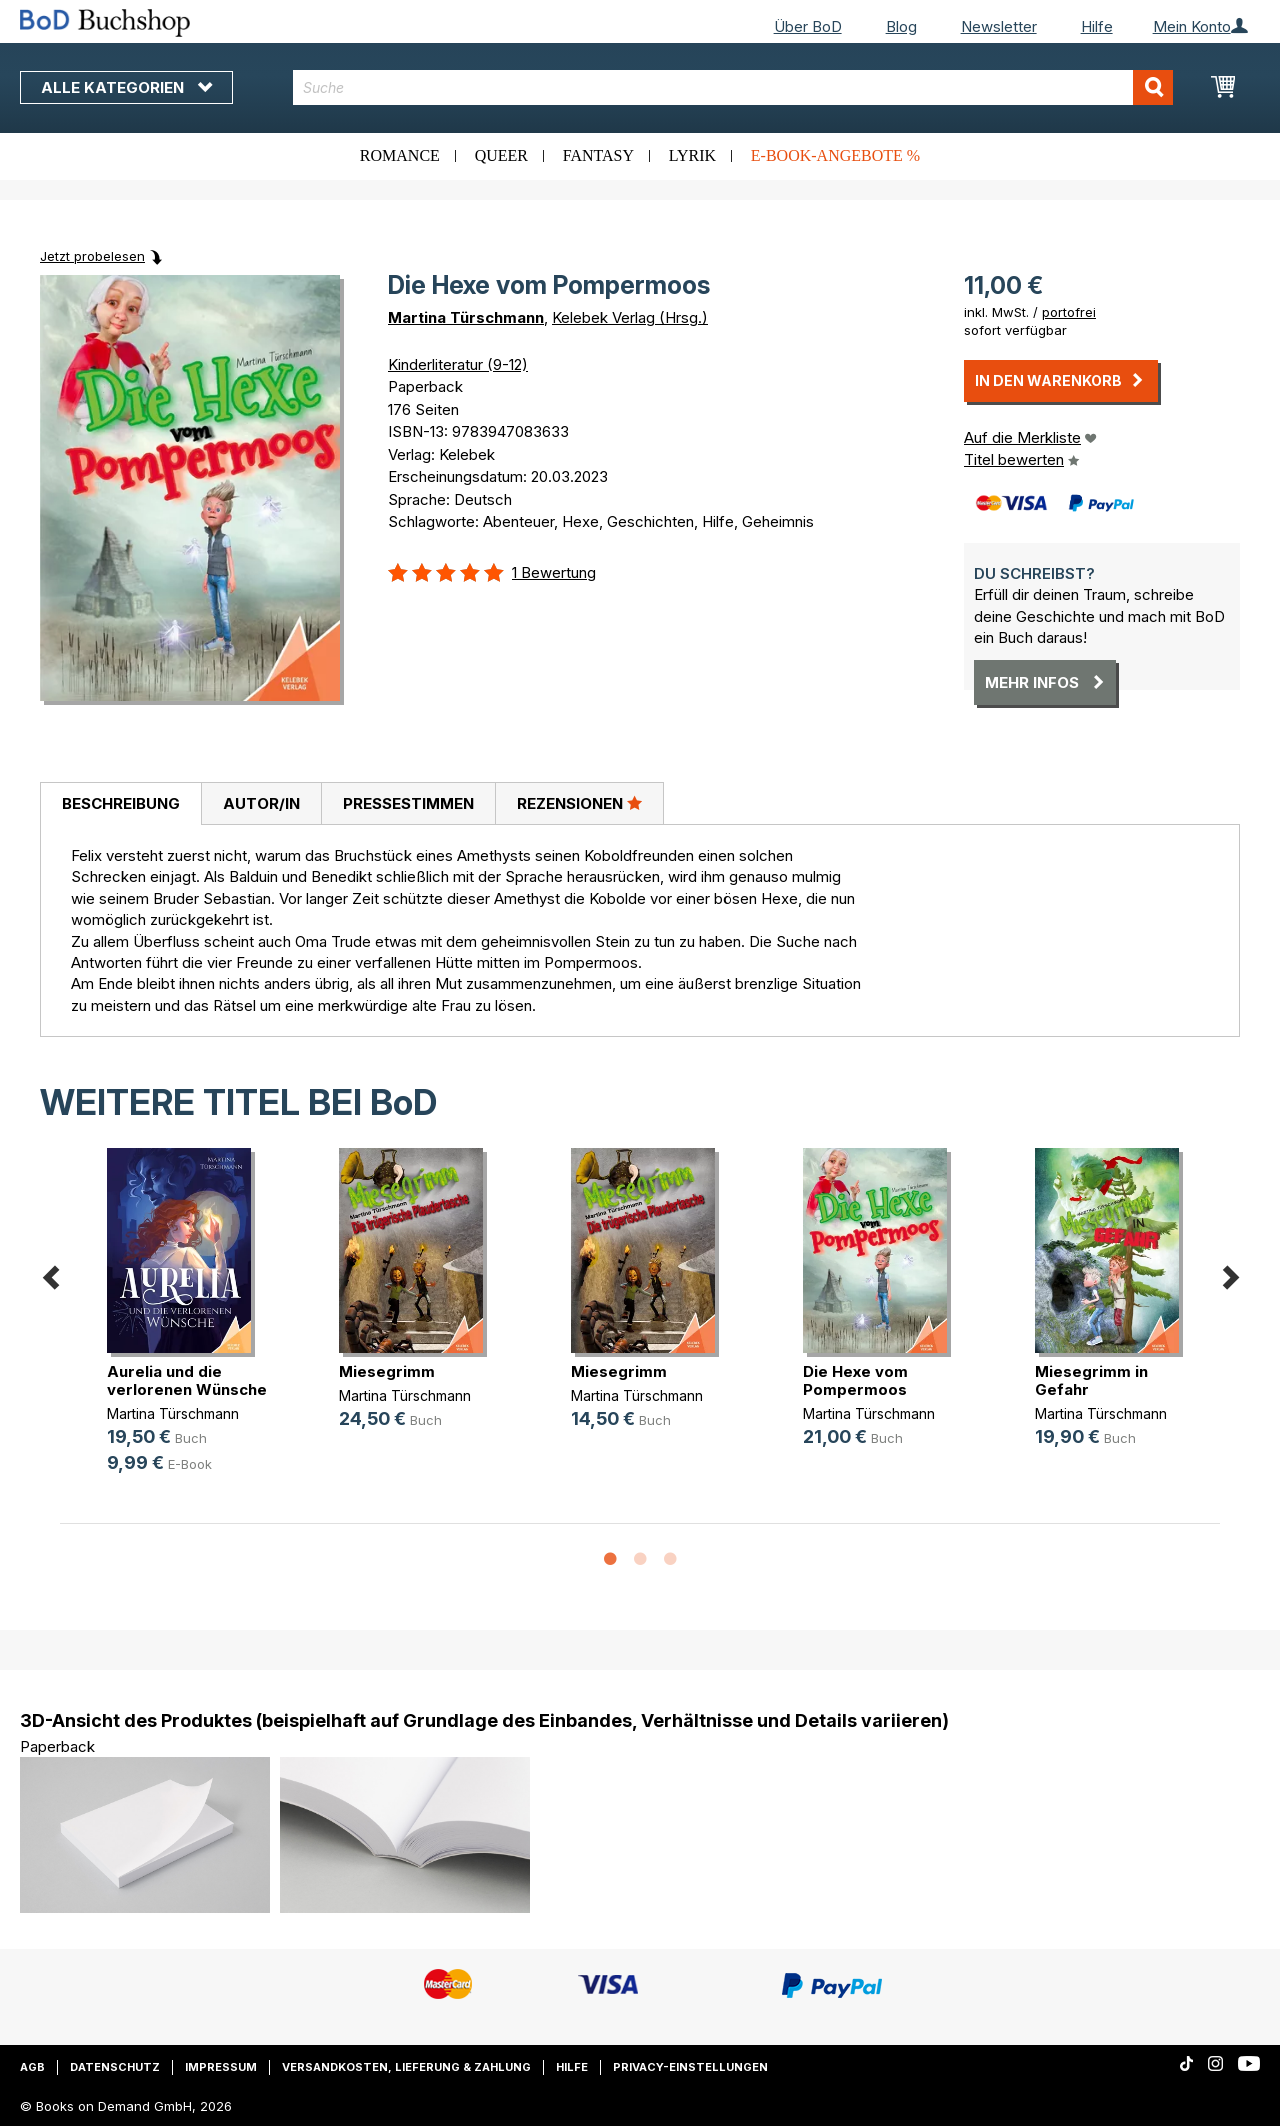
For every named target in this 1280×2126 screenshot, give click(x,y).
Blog (901, 26)
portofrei (1069, 312)
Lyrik (692, 155)
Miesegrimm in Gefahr (1091, 1380)
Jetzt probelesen (92, 256)
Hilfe (1097, 26)
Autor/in (261, 803)
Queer (501, 155)
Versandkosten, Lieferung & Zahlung (406, 2067)
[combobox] (733, 87)
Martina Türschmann (466, 317)
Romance (400, 155)
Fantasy (598, 155)
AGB (32, 2067)
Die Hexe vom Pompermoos (855, 1380)
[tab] (120, 804)
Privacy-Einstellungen (690, 2067)
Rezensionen (579, 803)
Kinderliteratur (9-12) (458, 364)
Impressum (221, 2067)
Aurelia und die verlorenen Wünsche (187, 1380)
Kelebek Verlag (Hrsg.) (630, 317)
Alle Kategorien (126, 87)
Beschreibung (121, 803)
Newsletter (999, 26)
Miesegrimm (387, 1371)
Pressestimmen (408, 803)
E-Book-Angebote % (835, 155)
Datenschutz (115, 2067)
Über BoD (808, 26)
